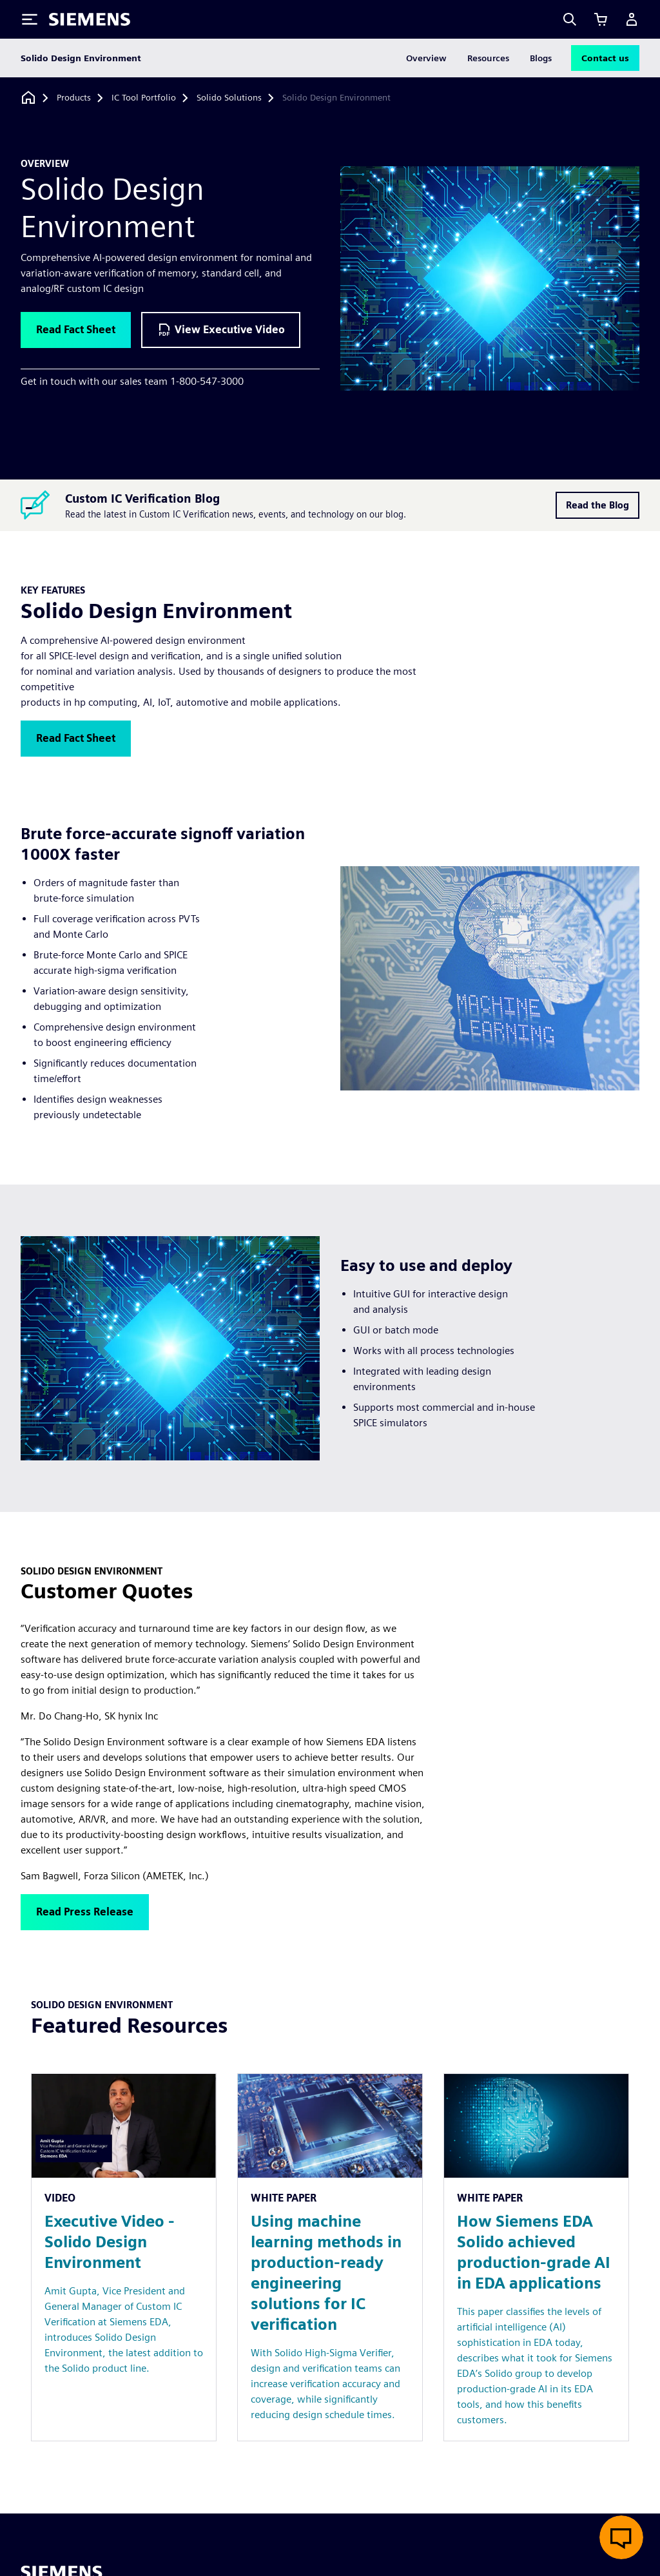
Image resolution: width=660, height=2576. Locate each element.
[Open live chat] (621, 2537)
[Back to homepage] (28, 98)
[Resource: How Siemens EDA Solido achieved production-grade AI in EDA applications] (536, 2257)
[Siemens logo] (89, 19)
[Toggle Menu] (30, 19)
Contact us (605, 58)
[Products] (74, 98)
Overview (426, 58)
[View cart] (601, 19)
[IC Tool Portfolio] (144, 98)
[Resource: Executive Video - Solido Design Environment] (124, 2257)
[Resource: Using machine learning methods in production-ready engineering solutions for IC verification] (330, 2257)
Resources (488, 58)
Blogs (541, 58)
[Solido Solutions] (229, 98)
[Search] (570, 19)
